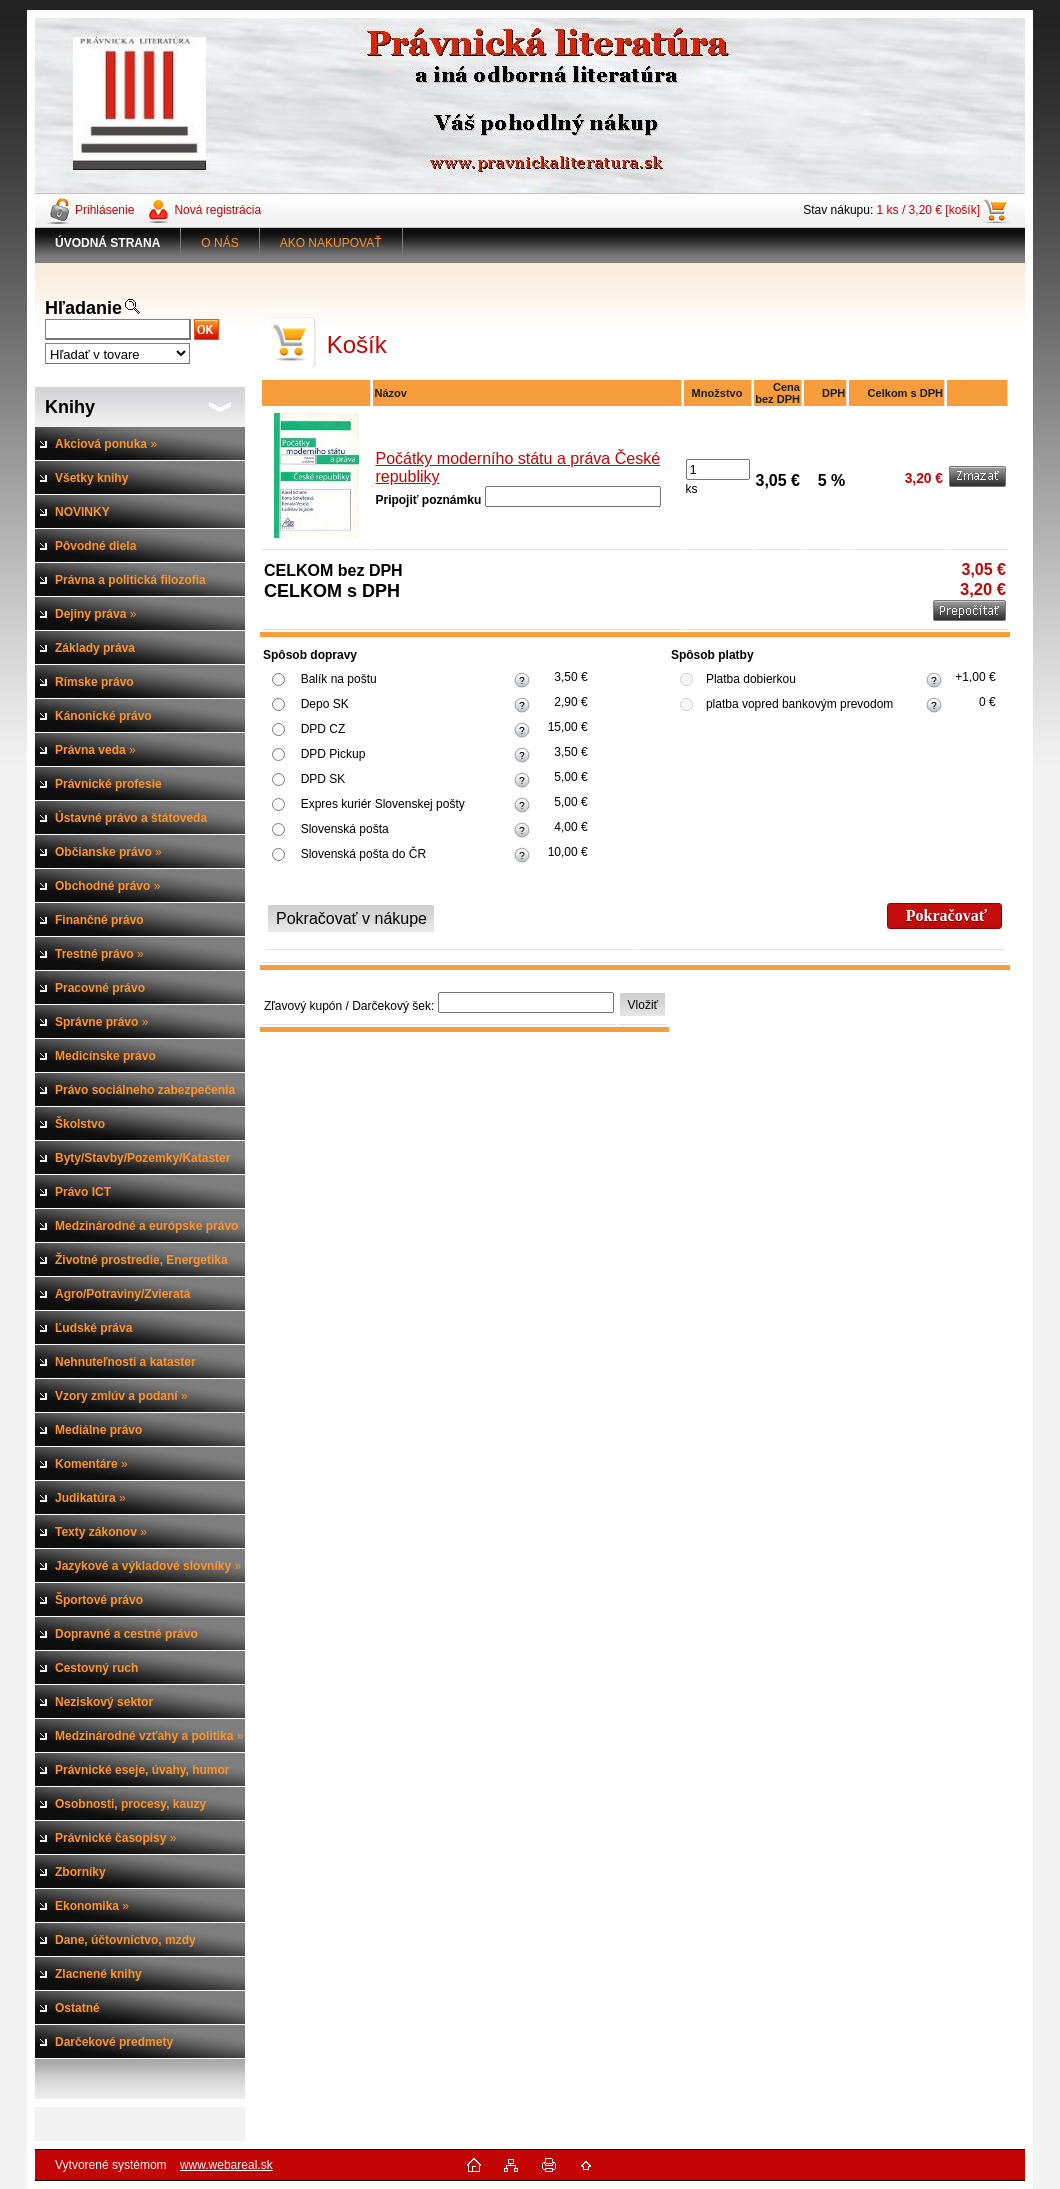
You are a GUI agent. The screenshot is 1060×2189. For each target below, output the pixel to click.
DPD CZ (323, 729)
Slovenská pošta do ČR (363, 854)
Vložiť (643, 1005)
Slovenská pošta (345, 829)
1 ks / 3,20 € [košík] (928, 210)
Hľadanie (83, 308)
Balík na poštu (339, 679)
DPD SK (323, 779)
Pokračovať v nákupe (351, 918)
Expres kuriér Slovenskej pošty (383, 804)
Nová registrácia (217, 210)
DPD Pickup (333, 754)
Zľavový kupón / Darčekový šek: (349, 1006)
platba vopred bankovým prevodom (799, 704)
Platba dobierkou (751, 679)
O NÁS (219, 243)
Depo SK (325, 704)
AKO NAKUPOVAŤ (331, 243)
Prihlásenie (104, 210)
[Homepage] (108, 243)
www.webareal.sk (226, 2165)
